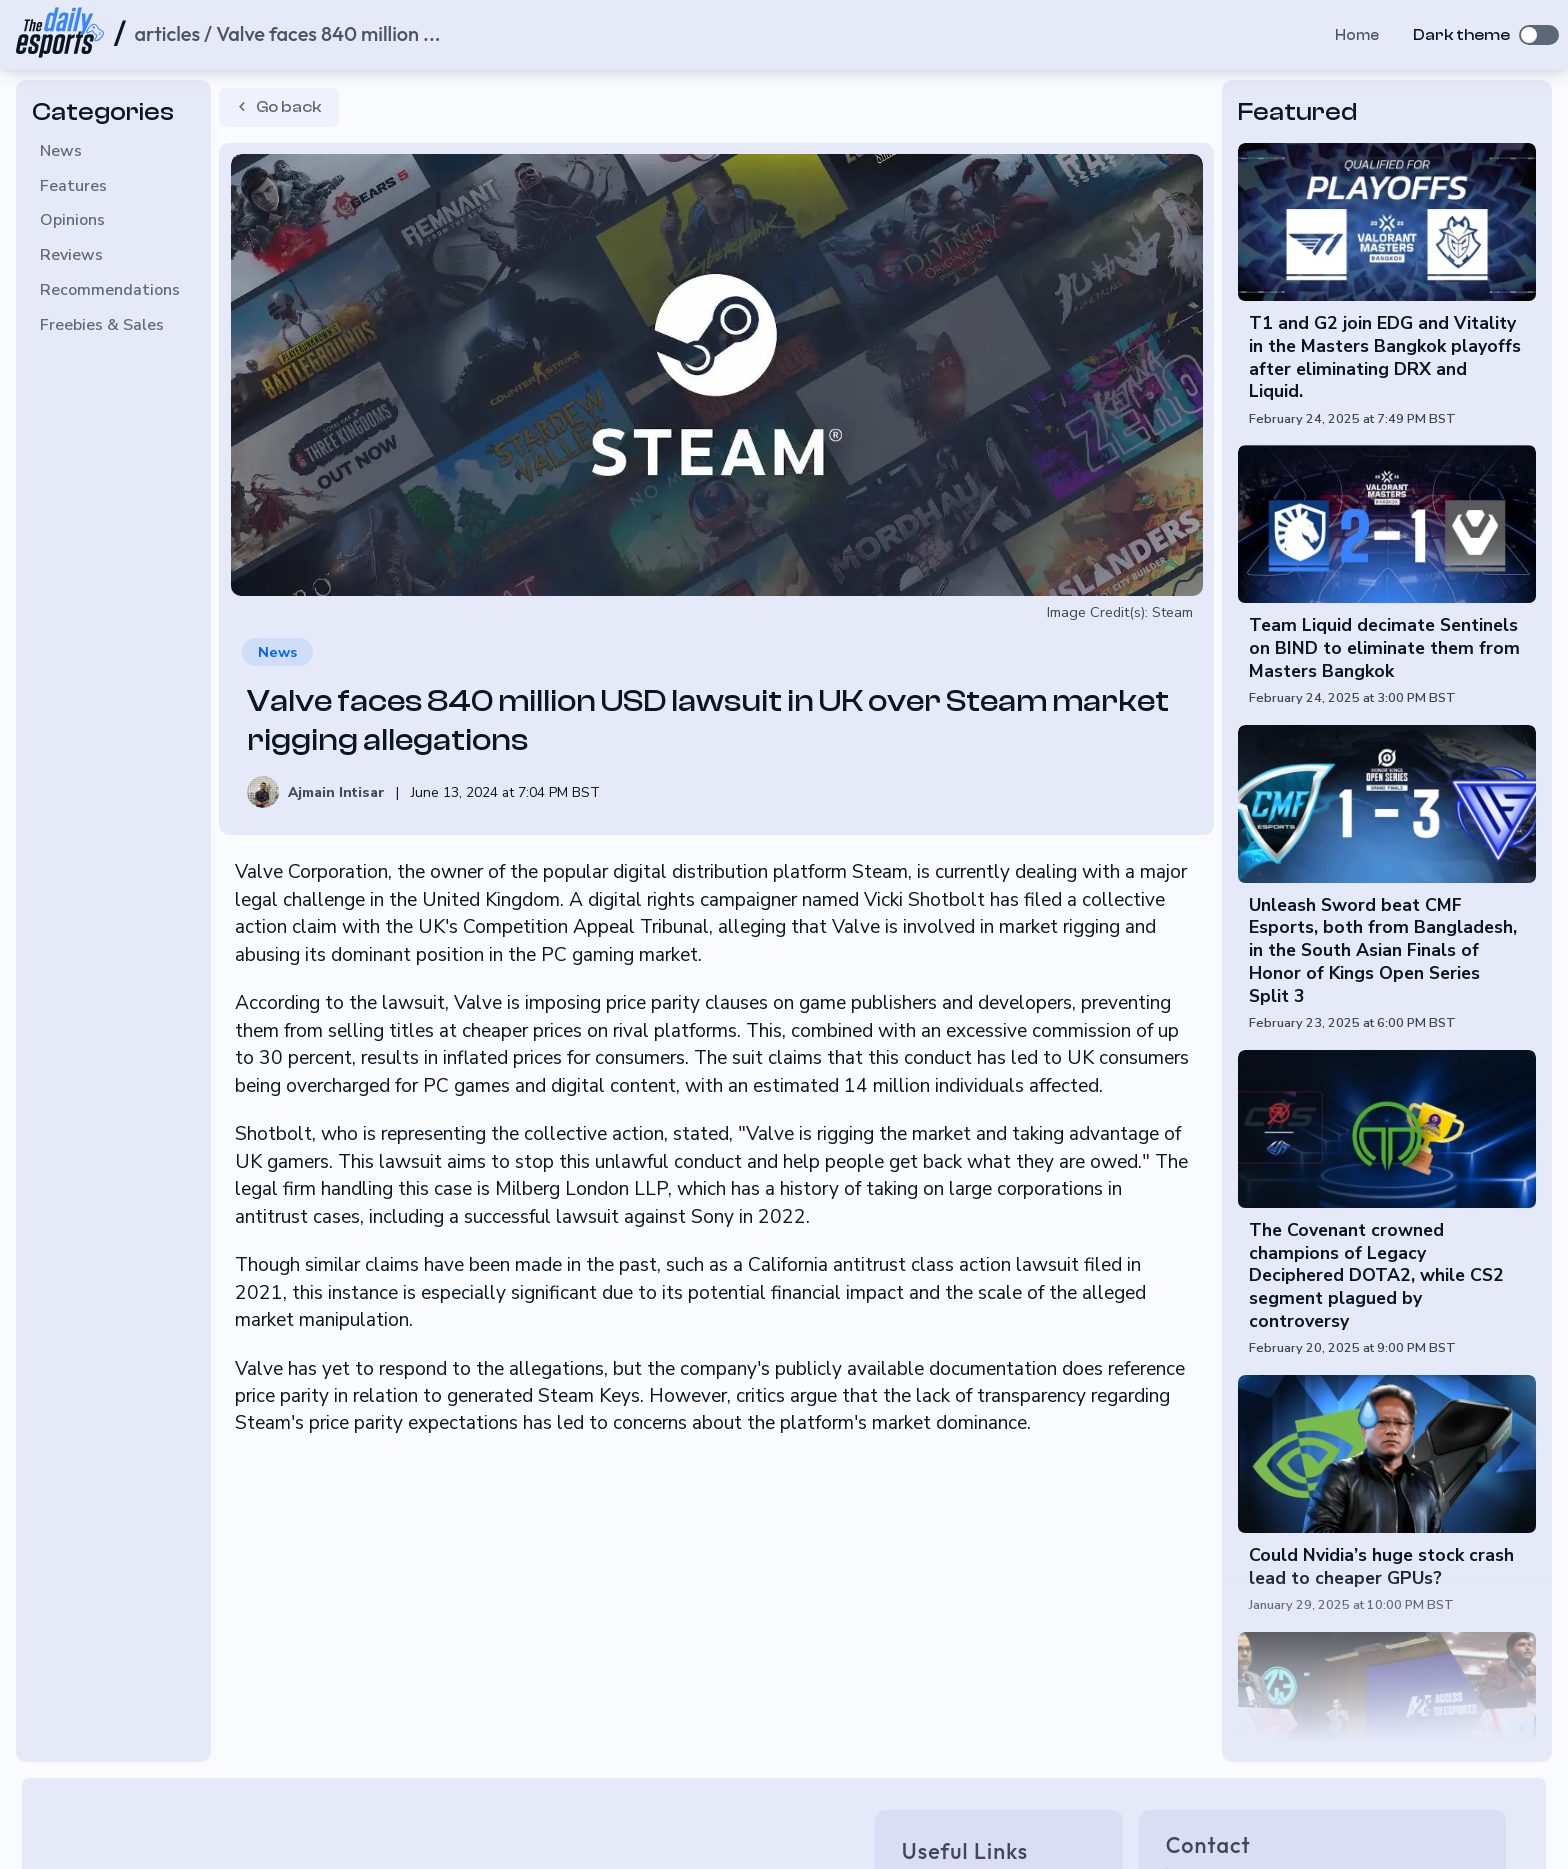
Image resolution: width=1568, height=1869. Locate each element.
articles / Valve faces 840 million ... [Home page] (287, 33)
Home (1347, 35)
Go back (276, 106)
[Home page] (60, 35)
